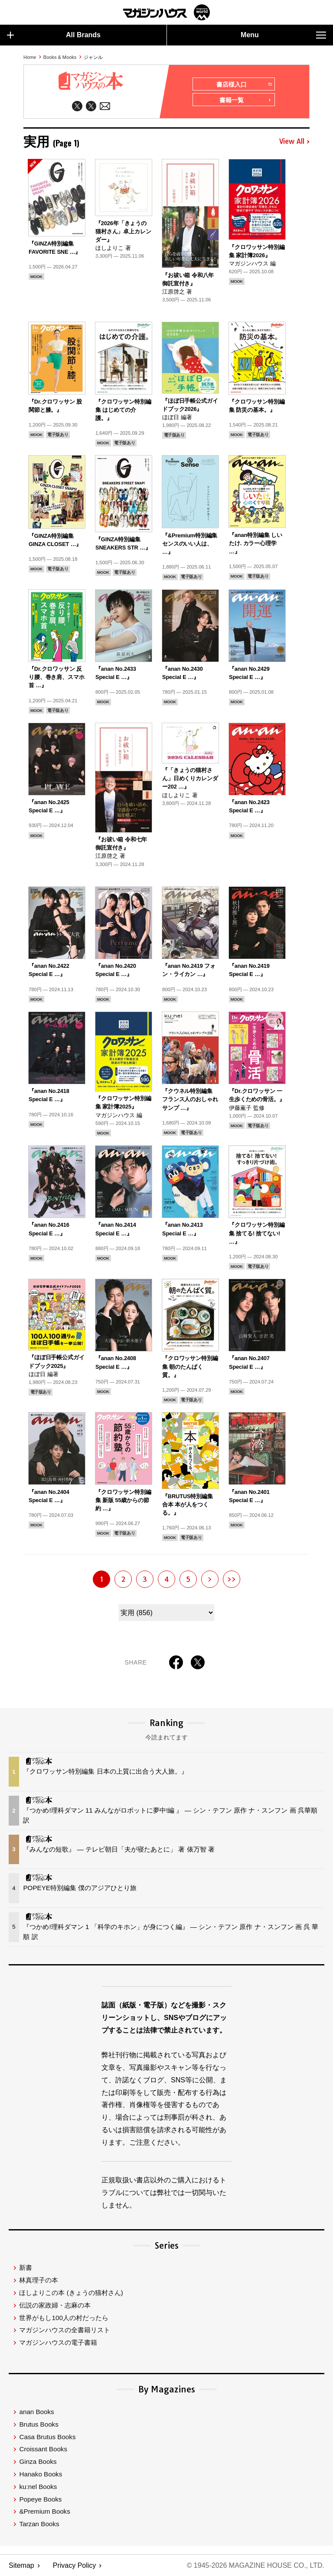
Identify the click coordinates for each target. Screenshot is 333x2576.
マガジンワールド (166, 12)
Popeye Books (40, 2499)
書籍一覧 (245, 100)
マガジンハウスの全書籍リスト (64, 2330)
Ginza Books (37, 2461)
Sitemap (21, 2565)
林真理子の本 (38, 2280)
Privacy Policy (74, 2565)
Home (29, 57)
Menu (283, 35)
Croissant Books (43, 2449)
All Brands (54, 35)
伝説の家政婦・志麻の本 (55, 2305)
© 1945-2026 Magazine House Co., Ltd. (255, 2565)
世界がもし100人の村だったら (63, 2317)
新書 (25, 2267)
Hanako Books (40, 2474)
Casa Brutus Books (47, 2436)
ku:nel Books (38, 2486)
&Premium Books (44, 2511)
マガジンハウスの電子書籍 (58, 2342)
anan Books (36, 2411)
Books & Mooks (59, 57)
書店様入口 (243, 84)
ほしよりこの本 (71, 2292)
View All (294, 141)
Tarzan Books (39, 2524)
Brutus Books (38, 2424)
